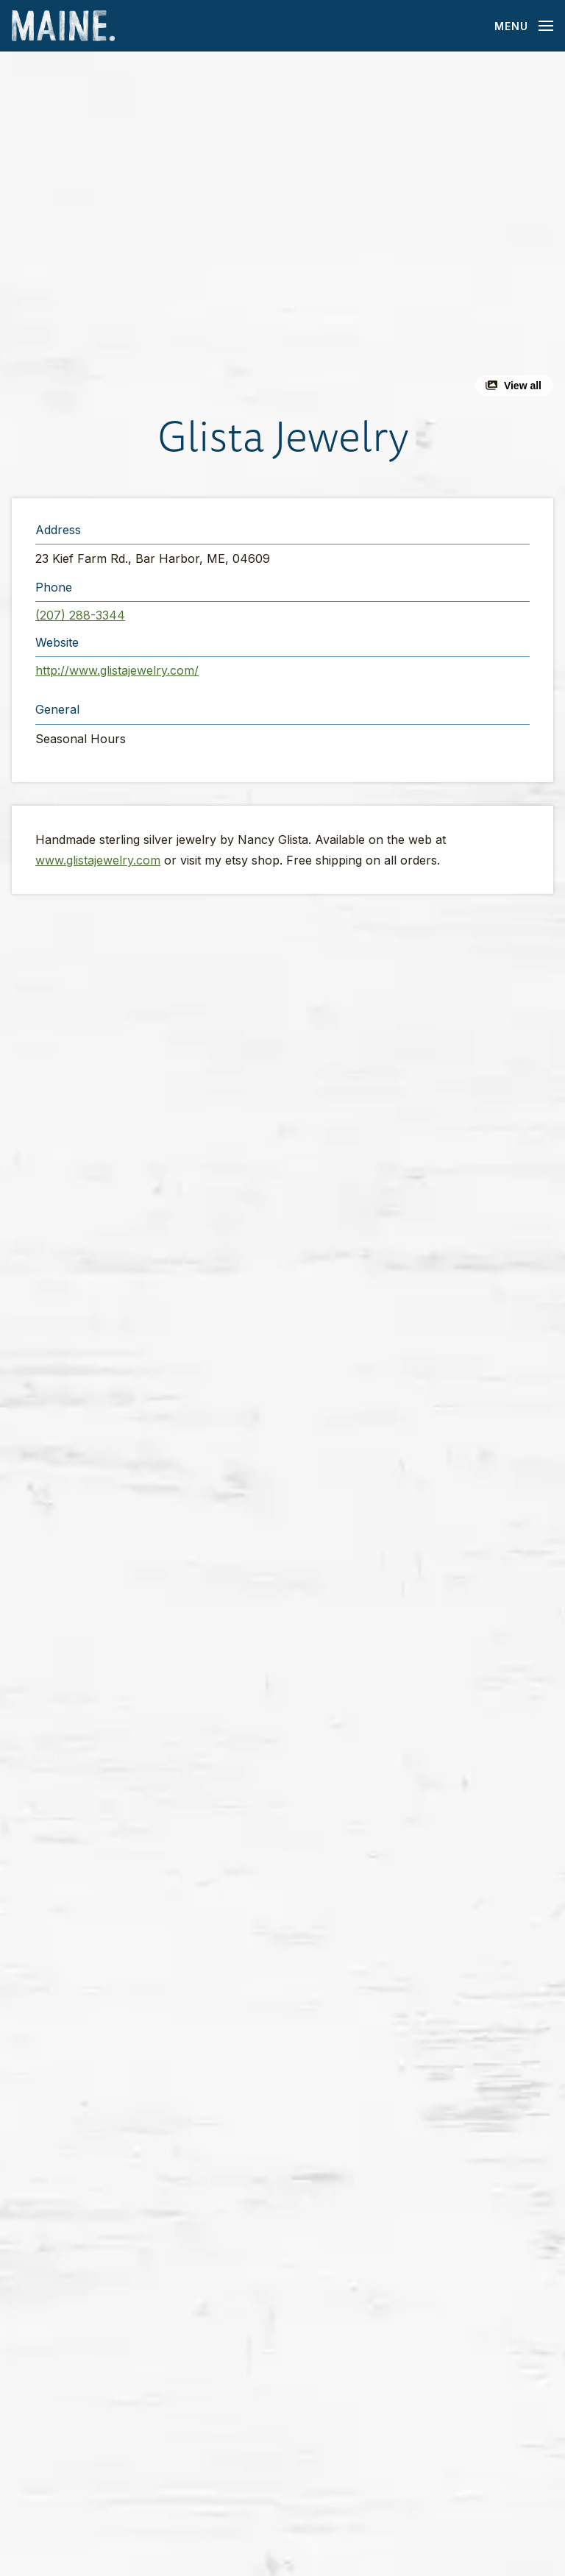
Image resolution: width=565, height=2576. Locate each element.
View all (522, 385)
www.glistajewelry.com (97, 860)
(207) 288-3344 (80, 615)
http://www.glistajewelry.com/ (117, 670)
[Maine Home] (63, 26)
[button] (282, 230)
